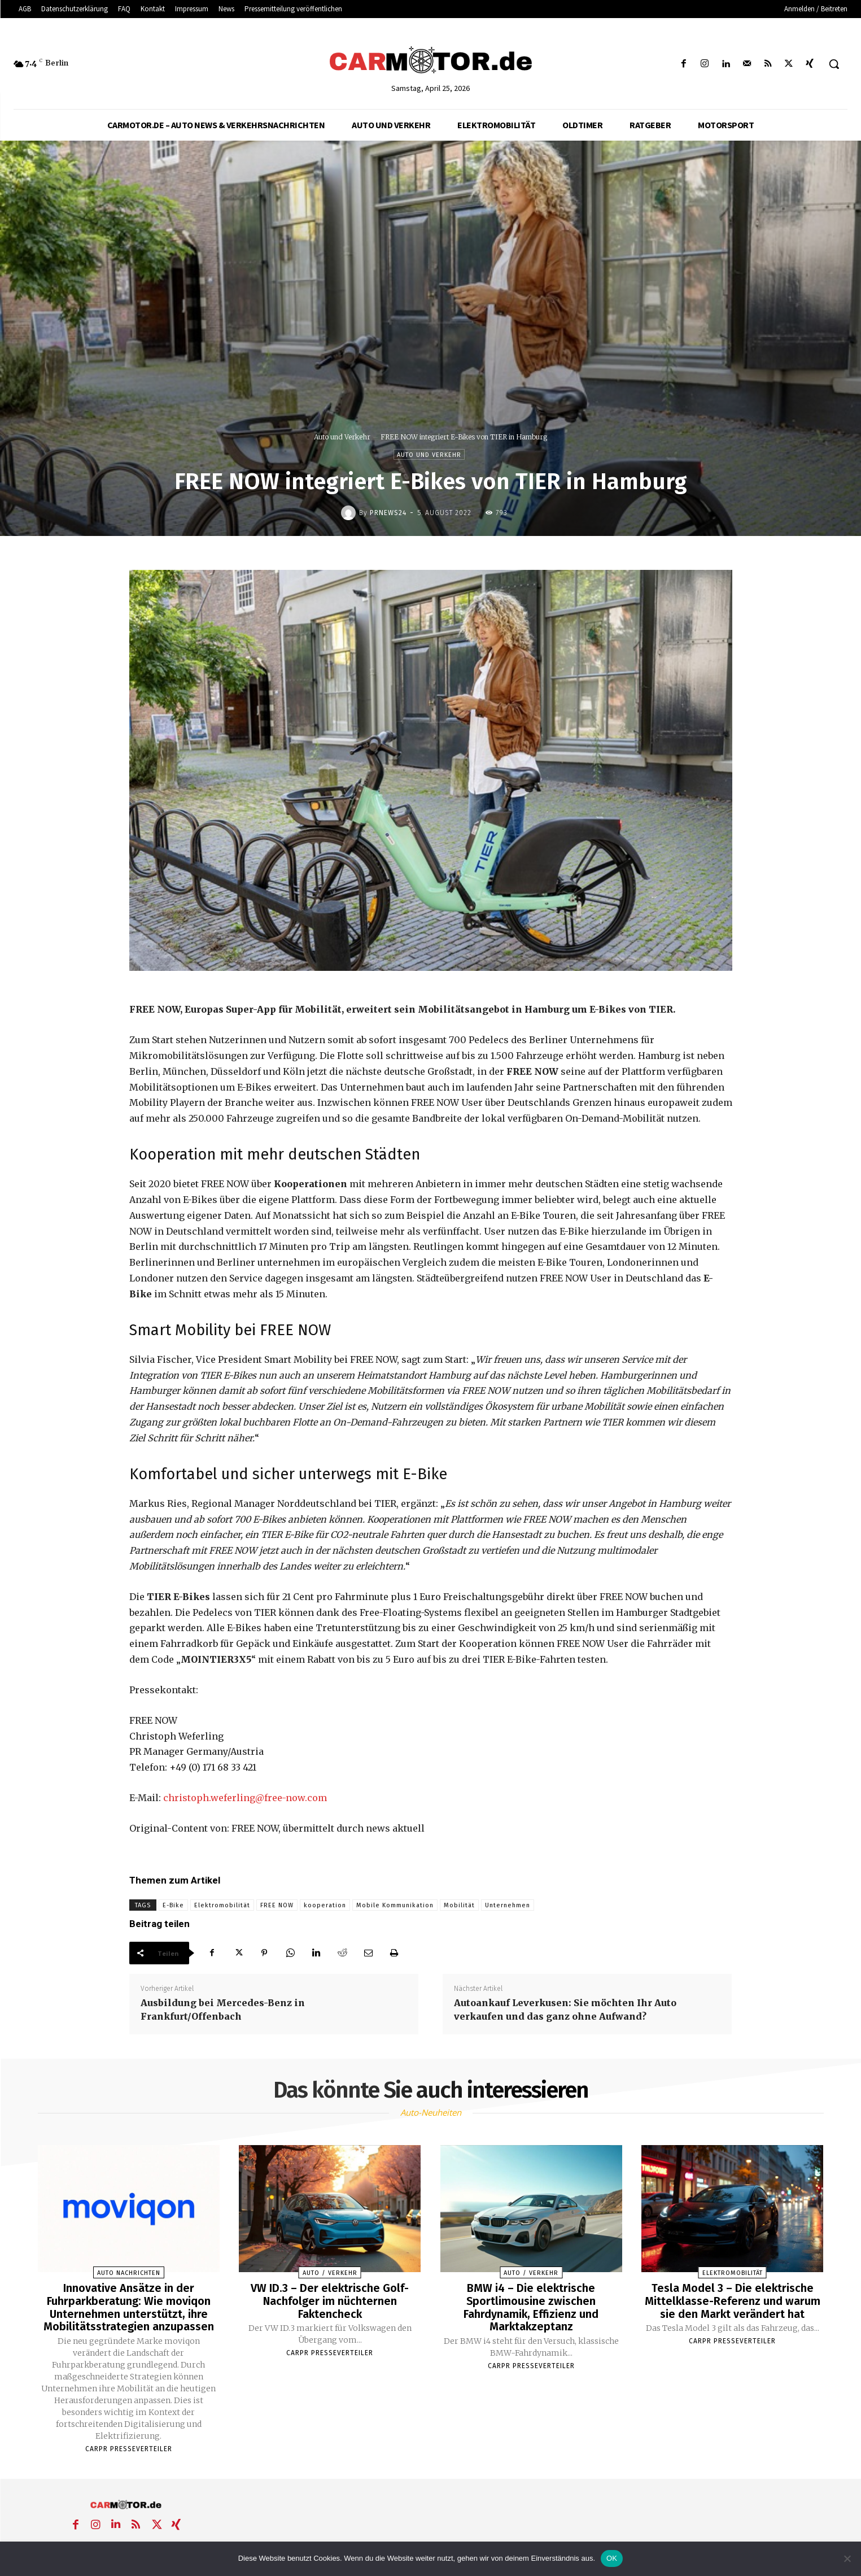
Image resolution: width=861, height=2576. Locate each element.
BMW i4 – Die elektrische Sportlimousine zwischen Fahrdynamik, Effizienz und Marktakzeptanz (531, 2306)
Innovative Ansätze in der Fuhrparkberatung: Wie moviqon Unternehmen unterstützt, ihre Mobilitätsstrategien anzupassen (128, 2306)
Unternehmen (507, 1905)
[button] (833, 63)
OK (611, 2558)
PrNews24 (388, 513)
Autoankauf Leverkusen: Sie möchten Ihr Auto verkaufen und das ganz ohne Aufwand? (565, 2009)
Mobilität (459, 1905)
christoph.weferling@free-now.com (245, 1797)
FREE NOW (277, 1905)
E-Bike (173, 1905)
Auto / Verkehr (330, 2273)
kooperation (325, 1905)
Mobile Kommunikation (395, 1905)
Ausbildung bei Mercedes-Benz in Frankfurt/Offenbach (223, 2009)
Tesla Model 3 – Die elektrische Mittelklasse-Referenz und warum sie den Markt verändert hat (732, 2300)
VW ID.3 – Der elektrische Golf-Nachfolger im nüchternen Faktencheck (330, 2300)
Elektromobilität (222, 1905)
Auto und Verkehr (342, 437)
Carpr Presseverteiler (128, 2447)
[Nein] (847, 2558)
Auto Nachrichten (128, 2273)
